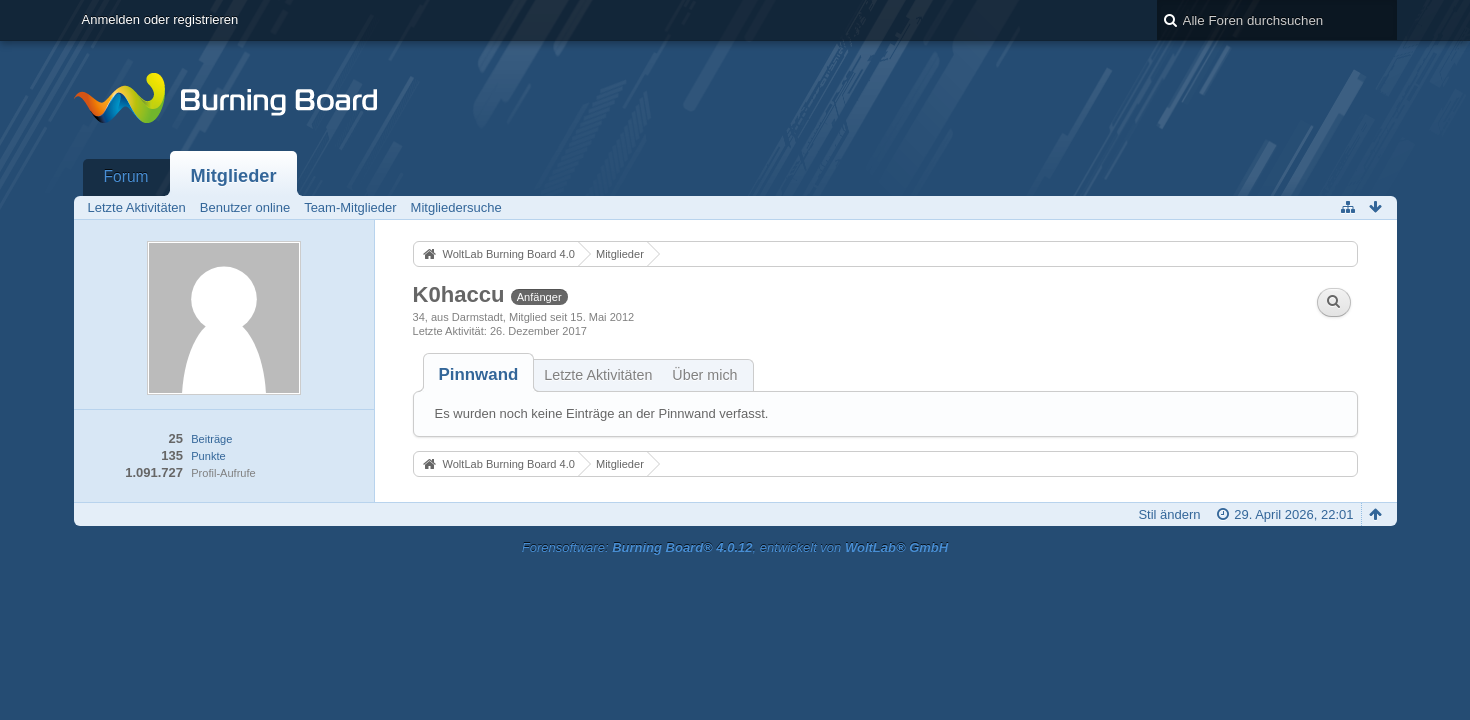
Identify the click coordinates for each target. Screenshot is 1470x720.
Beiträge (211, 439)
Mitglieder (234, 176)
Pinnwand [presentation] (479, 374)
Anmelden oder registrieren (160, 19)
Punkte (208, 456)
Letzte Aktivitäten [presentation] (598, 375)
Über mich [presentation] (704, 375)
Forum (126, 176)
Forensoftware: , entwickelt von (735, 547)
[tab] (479, 374)
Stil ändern (1169, 514)
